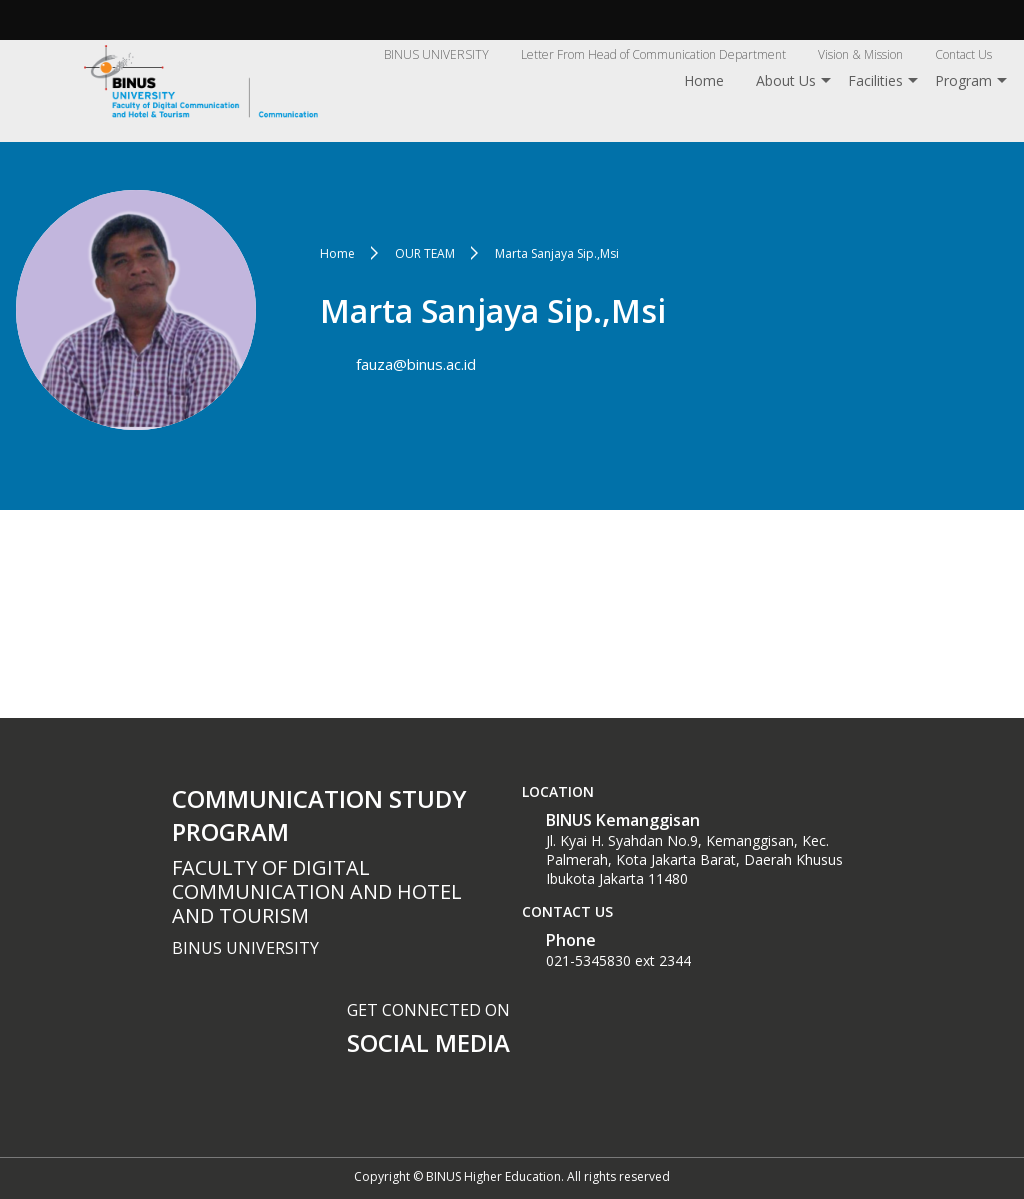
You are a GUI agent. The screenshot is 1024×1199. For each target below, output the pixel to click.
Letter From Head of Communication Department (653, 54)
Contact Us (963, 54)
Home (704, 80)
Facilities (875, 80)
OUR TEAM (425, 253)
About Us (786, 80)
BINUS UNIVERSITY (436, 54)
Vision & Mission (860, 54)
